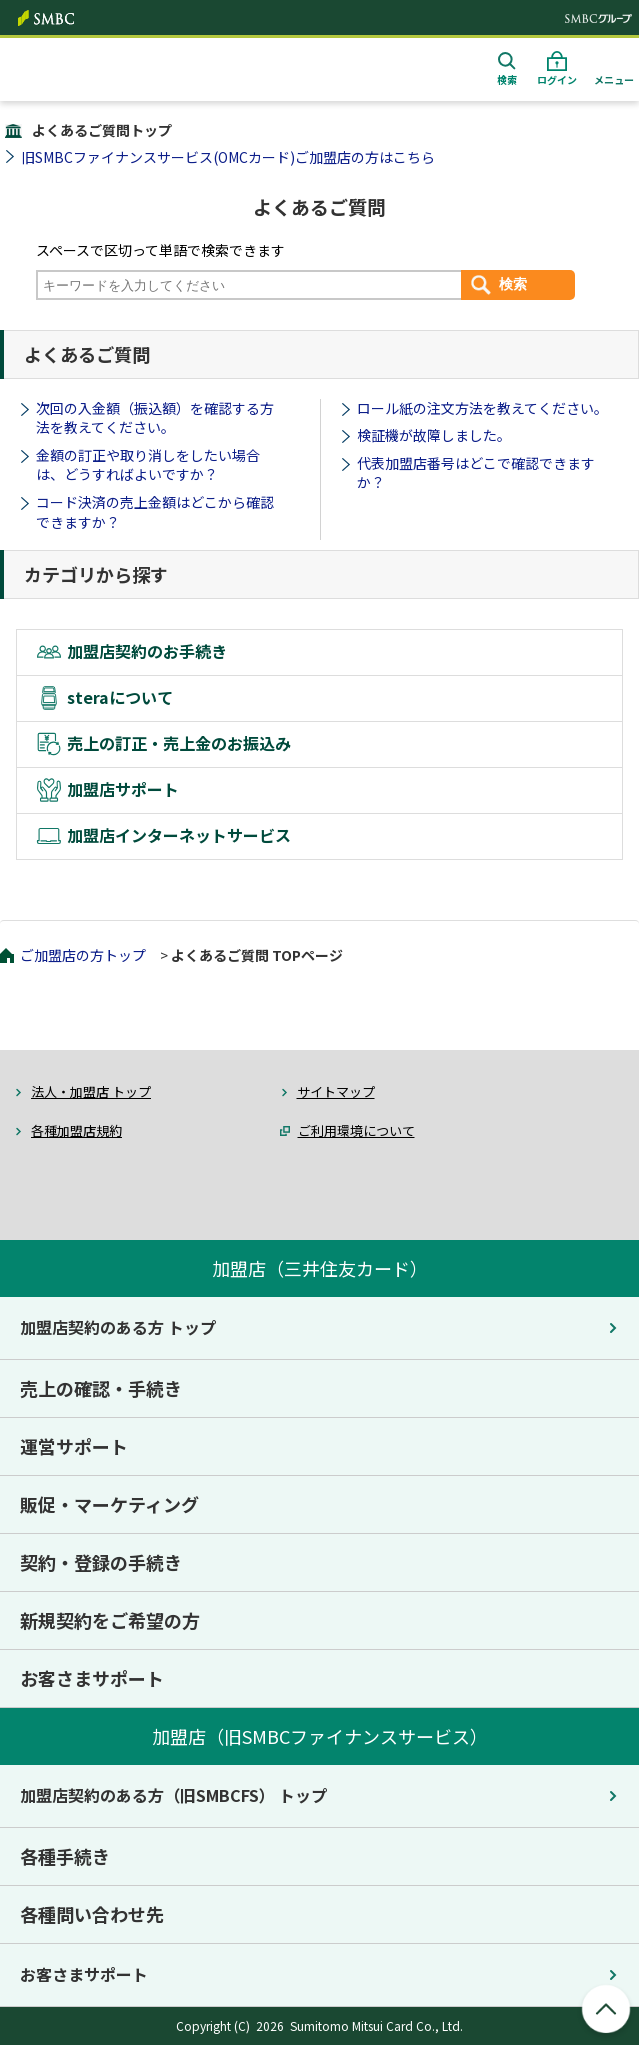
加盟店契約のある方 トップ (118, 1327)
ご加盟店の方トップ (83, 955)
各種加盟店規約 (76, 1130)
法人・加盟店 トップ (91, 1091)
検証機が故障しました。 (434, 435)
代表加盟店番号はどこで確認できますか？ (476, 473)
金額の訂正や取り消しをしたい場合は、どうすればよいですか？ (148, 465)
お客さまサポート (84, 1974)
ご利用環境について (356, 1130)
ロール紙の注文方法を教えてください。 (482, 408)
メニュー (614, 78)
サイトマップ (336, 1091)
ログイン (557, 78)
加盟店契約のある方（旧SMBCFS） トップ (173, 1795)
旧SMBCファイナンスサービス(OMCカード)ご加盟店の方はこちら (228, 157)
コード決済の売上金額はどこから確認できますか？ (155, 512)
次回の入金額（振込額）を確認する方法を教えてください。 (155, 418)
